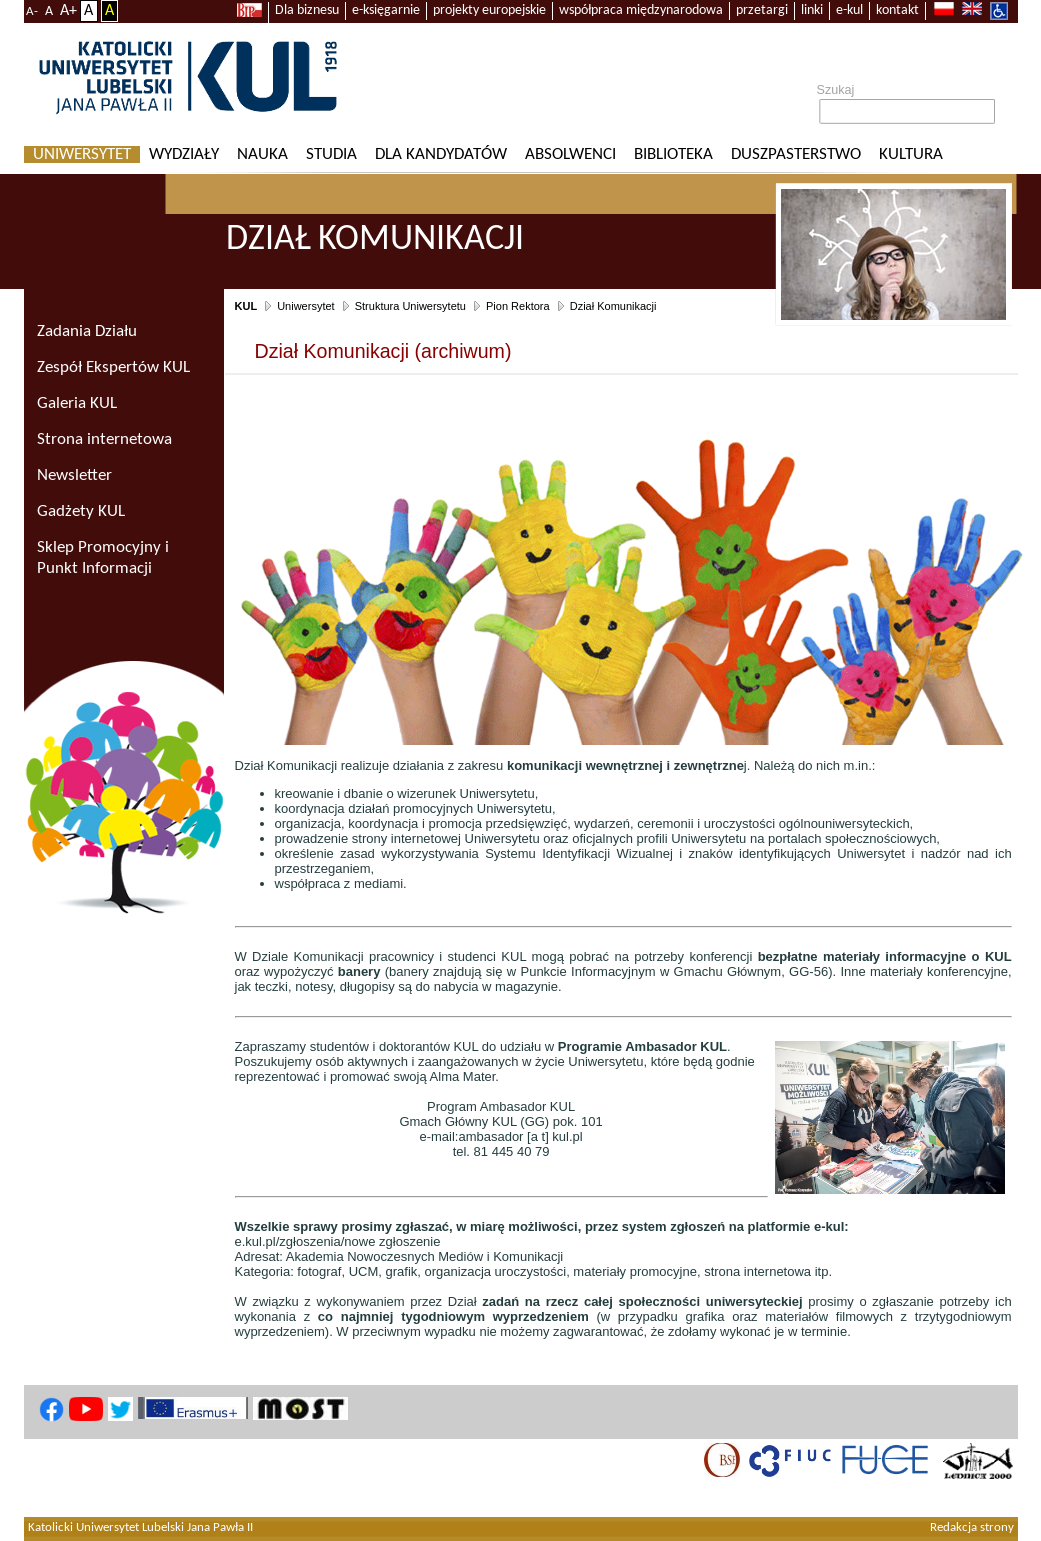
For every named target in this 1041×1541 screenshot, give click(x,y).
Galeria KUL (77, 403)
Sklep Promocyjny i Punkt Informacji (103, 558)
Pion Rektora (518, 306)
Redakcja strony (972, 1528)
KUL (246, 306)
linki (812, 10)
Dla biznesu (307, 10)
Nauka (262, 154)
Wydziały (184, 154)
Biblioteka (673, 154)
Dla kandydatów (441, 154)
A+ (68, 11)
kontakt (897, 10)
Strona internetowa (104, 439)
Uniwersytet (82, 154)
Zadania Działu (87, 331)
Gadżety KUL (81, 511)
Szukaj (836, 90)
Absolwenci (570, 154)
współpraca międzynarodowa (641, 10)
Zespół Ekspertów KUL (113, 367)
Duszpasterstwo (796, 154)
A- (32, 11)
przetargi (762, 10)
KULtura (911, 154)
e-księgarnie (386, 10)
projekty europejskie (489, 10)
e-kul (849, 10)
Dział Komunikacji (613, 306)
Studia (331, 154)
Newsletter (74, 475)
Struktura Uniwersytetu (410, 306)
